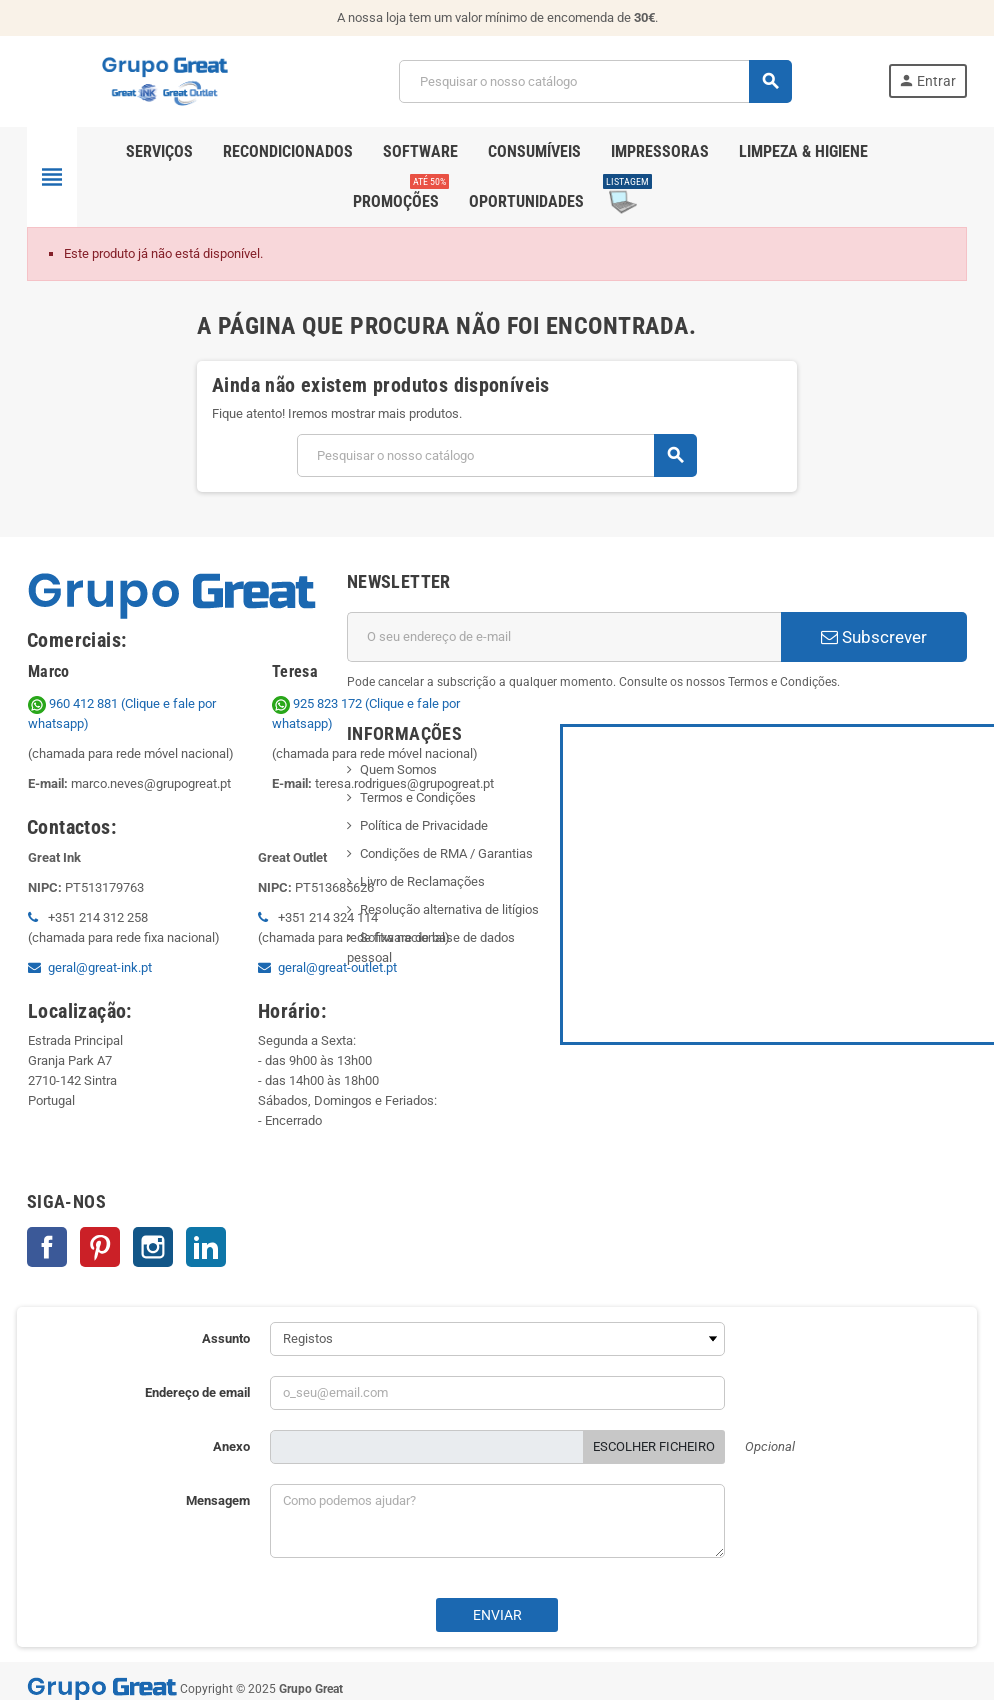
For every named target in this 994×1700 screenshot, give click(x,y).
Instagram (153, 1247)
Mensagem (218, 1500)
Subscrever (874, 637)
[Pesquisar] (595, 81)
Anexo (231, 1446)
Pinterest (100, 1247)
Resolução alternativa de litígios (449, 909)
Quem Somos (398, 769)
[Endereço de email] (564, 637)
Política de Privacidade (424, 825)
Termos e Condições (418, 797)
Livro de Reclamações (422, 881)
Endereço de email (197, 1392)
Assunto (226, 1338)
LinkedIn (206, 1247)
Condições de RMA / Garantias (446, 853)
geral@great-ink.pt (100, 967)
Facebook (47, 1247)
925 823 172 (318, 703)
